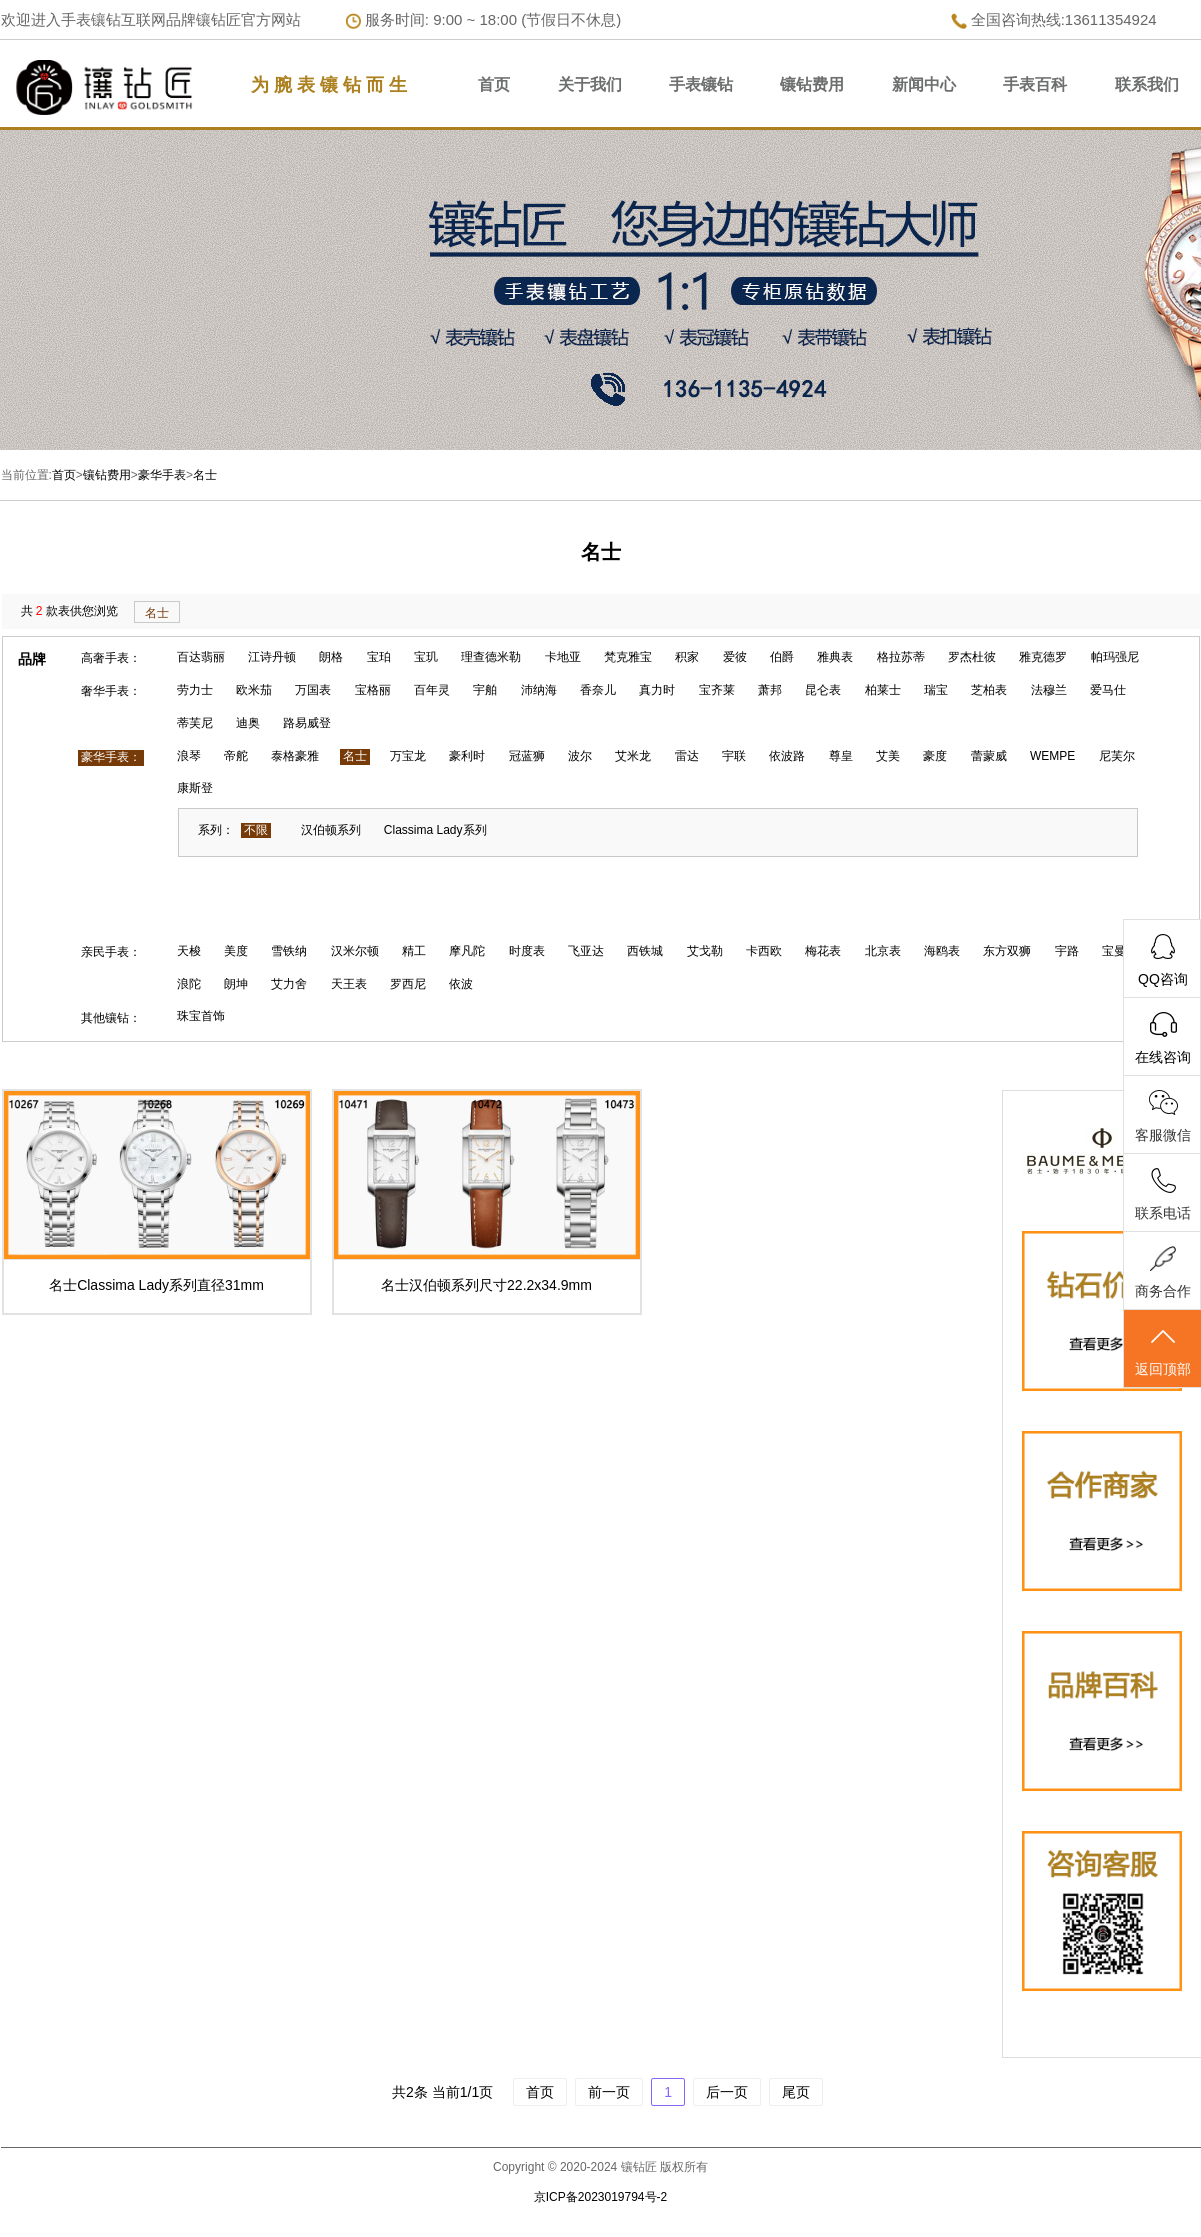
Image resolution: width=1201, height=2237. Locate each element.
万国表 (313, 690)
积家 (687, 657)
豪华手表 (162, 475)
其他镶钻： (111, 1018)
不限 (256, 830)
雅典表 (835, 657)
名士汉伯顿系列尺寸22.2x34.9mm (486, 1285)
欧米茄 (254, 690)
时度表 (527, 951)
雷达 (687, 756)
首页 (494, 84)
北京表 (883, 951)
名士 (205, 475)
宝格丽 (373, 690)
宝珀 (379, 657)
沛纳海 (539, 690)
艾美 (888, 756)
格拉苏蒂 (901, 657)
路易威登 (307, 723)
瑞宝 (936, 690)
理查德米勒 (491, 657)
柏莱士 (883, 690)
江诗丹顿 (272, 657)
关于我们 (590, 84)
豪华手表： (111, 757)
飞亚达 (586, 951)
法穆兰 (1049, 690)
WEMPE (1052, 756)
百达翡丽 (201, 657)
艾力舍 (289, 984)
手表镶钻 (701, 84)
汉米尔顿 (355, 951)
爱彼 (735, 657)
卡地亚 (563, 657)
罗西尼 (408, 984)
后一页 (727, 2092)
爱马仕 (1108, 690)
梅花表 (823, 951)
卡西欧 (764, 951)
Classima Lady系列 (435, 830)
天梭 (189, 951)
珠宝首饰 (201, 1016)
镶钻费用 (812, 84)
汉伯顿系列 (331, 830)
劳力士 (195, 690)
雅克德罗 (1043, 657)
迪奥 (248, 723)
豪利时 (467, 756)
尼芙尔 (1117, 756)
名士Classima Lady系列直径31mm (156, 1285)
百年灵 (432, 690)
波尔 (580, 756)
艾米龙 (633, 756)
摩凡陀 (467, 951)
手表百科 (1035, 84)
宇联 (734, 756)
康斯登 (195, 788)
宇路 (1067, 951)
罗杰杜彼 (972, 657)
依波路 (787, 756)
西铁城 (645, 951)
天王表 (349, 984)
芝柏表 (989, 690)
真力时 (657, 690)
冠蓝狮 (527, 756)
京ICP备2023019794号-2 (600, 2197)
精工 (414, 951)
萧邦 (770, 690)
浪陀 (189, 984)
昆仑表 (823, 690)
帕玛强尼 (1115, 657)
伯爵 (782, 657)
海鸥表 (942, 951)
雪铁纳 (289, 951)
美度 (236, 951)
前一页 (609, 2092)
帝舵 (236, 756)
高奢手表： (111, 658)
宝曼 (1114, 951)
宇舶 (485, 690)
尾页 (796, 2092)
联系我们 (1147, 84)
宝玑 (426, 657)
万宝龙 (408, 756)
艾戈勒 (705, 951)
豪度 (935, 756)
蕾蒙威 (989, 756)
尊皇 (841, 756)
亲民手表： (111, 952)
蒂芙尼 (195, 723)
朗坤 (236, 984)
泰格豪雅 (295, 756)
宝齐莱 (717, 690)
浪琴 (189, 756)
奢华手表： (111, 691)
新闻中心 (924, 84)
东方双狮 (1007, 951)
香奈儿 (598, 690)
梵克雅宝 (628, 657)
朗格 (331, 657)
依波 (461, 984)
